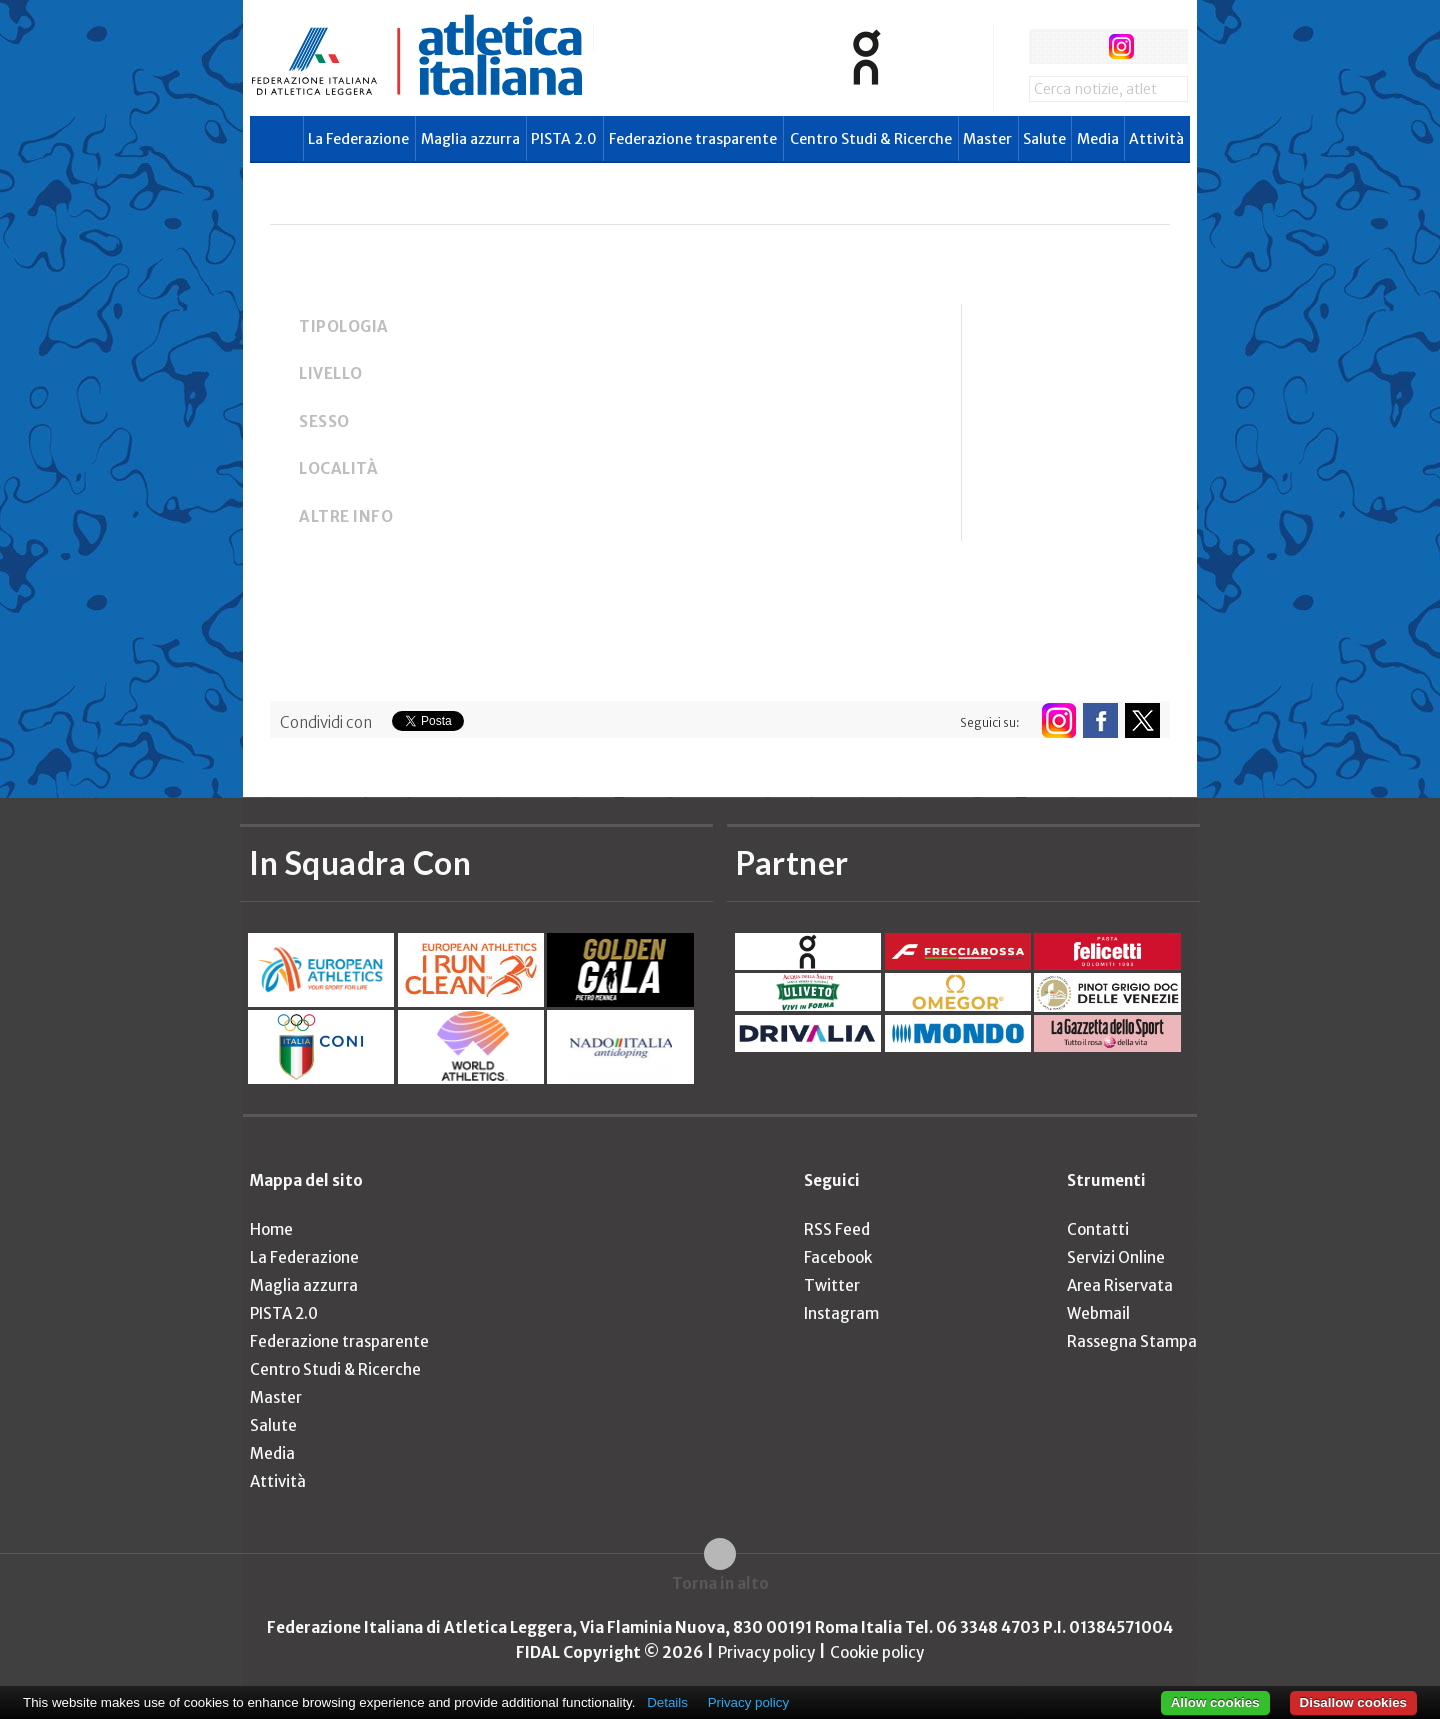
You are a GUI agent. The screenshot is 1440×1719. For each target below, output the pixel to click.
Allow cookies (1215, 1702)
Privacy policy (766, 1652)
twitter (1083, 46)
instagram (1121, 46)
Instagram (841, 1313)
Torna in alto (720, 1583)
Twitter (832, 1285)
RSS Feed (837, 1229)
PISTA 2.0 (564, 139)
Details (667, 1702)
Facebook (838, 1257)
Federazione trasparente (693, 139)
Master (987, 139)
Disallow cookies (1353, 1702)
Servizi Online (1116, 1257)
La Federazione (358, 139)
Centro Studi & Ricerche (871, 139)
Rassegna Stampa (1132, 1341)
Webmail (1098, 1313)
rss (1158, 46)
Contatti (1098, 1229)
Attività (1156, 139)
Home (271, 1229)
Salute (1044, 139)
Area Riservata (1120, 1285)
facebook (1046, 46)
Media (1098, 139)
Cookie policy (877, 1652)
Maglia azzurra (470, 139)
